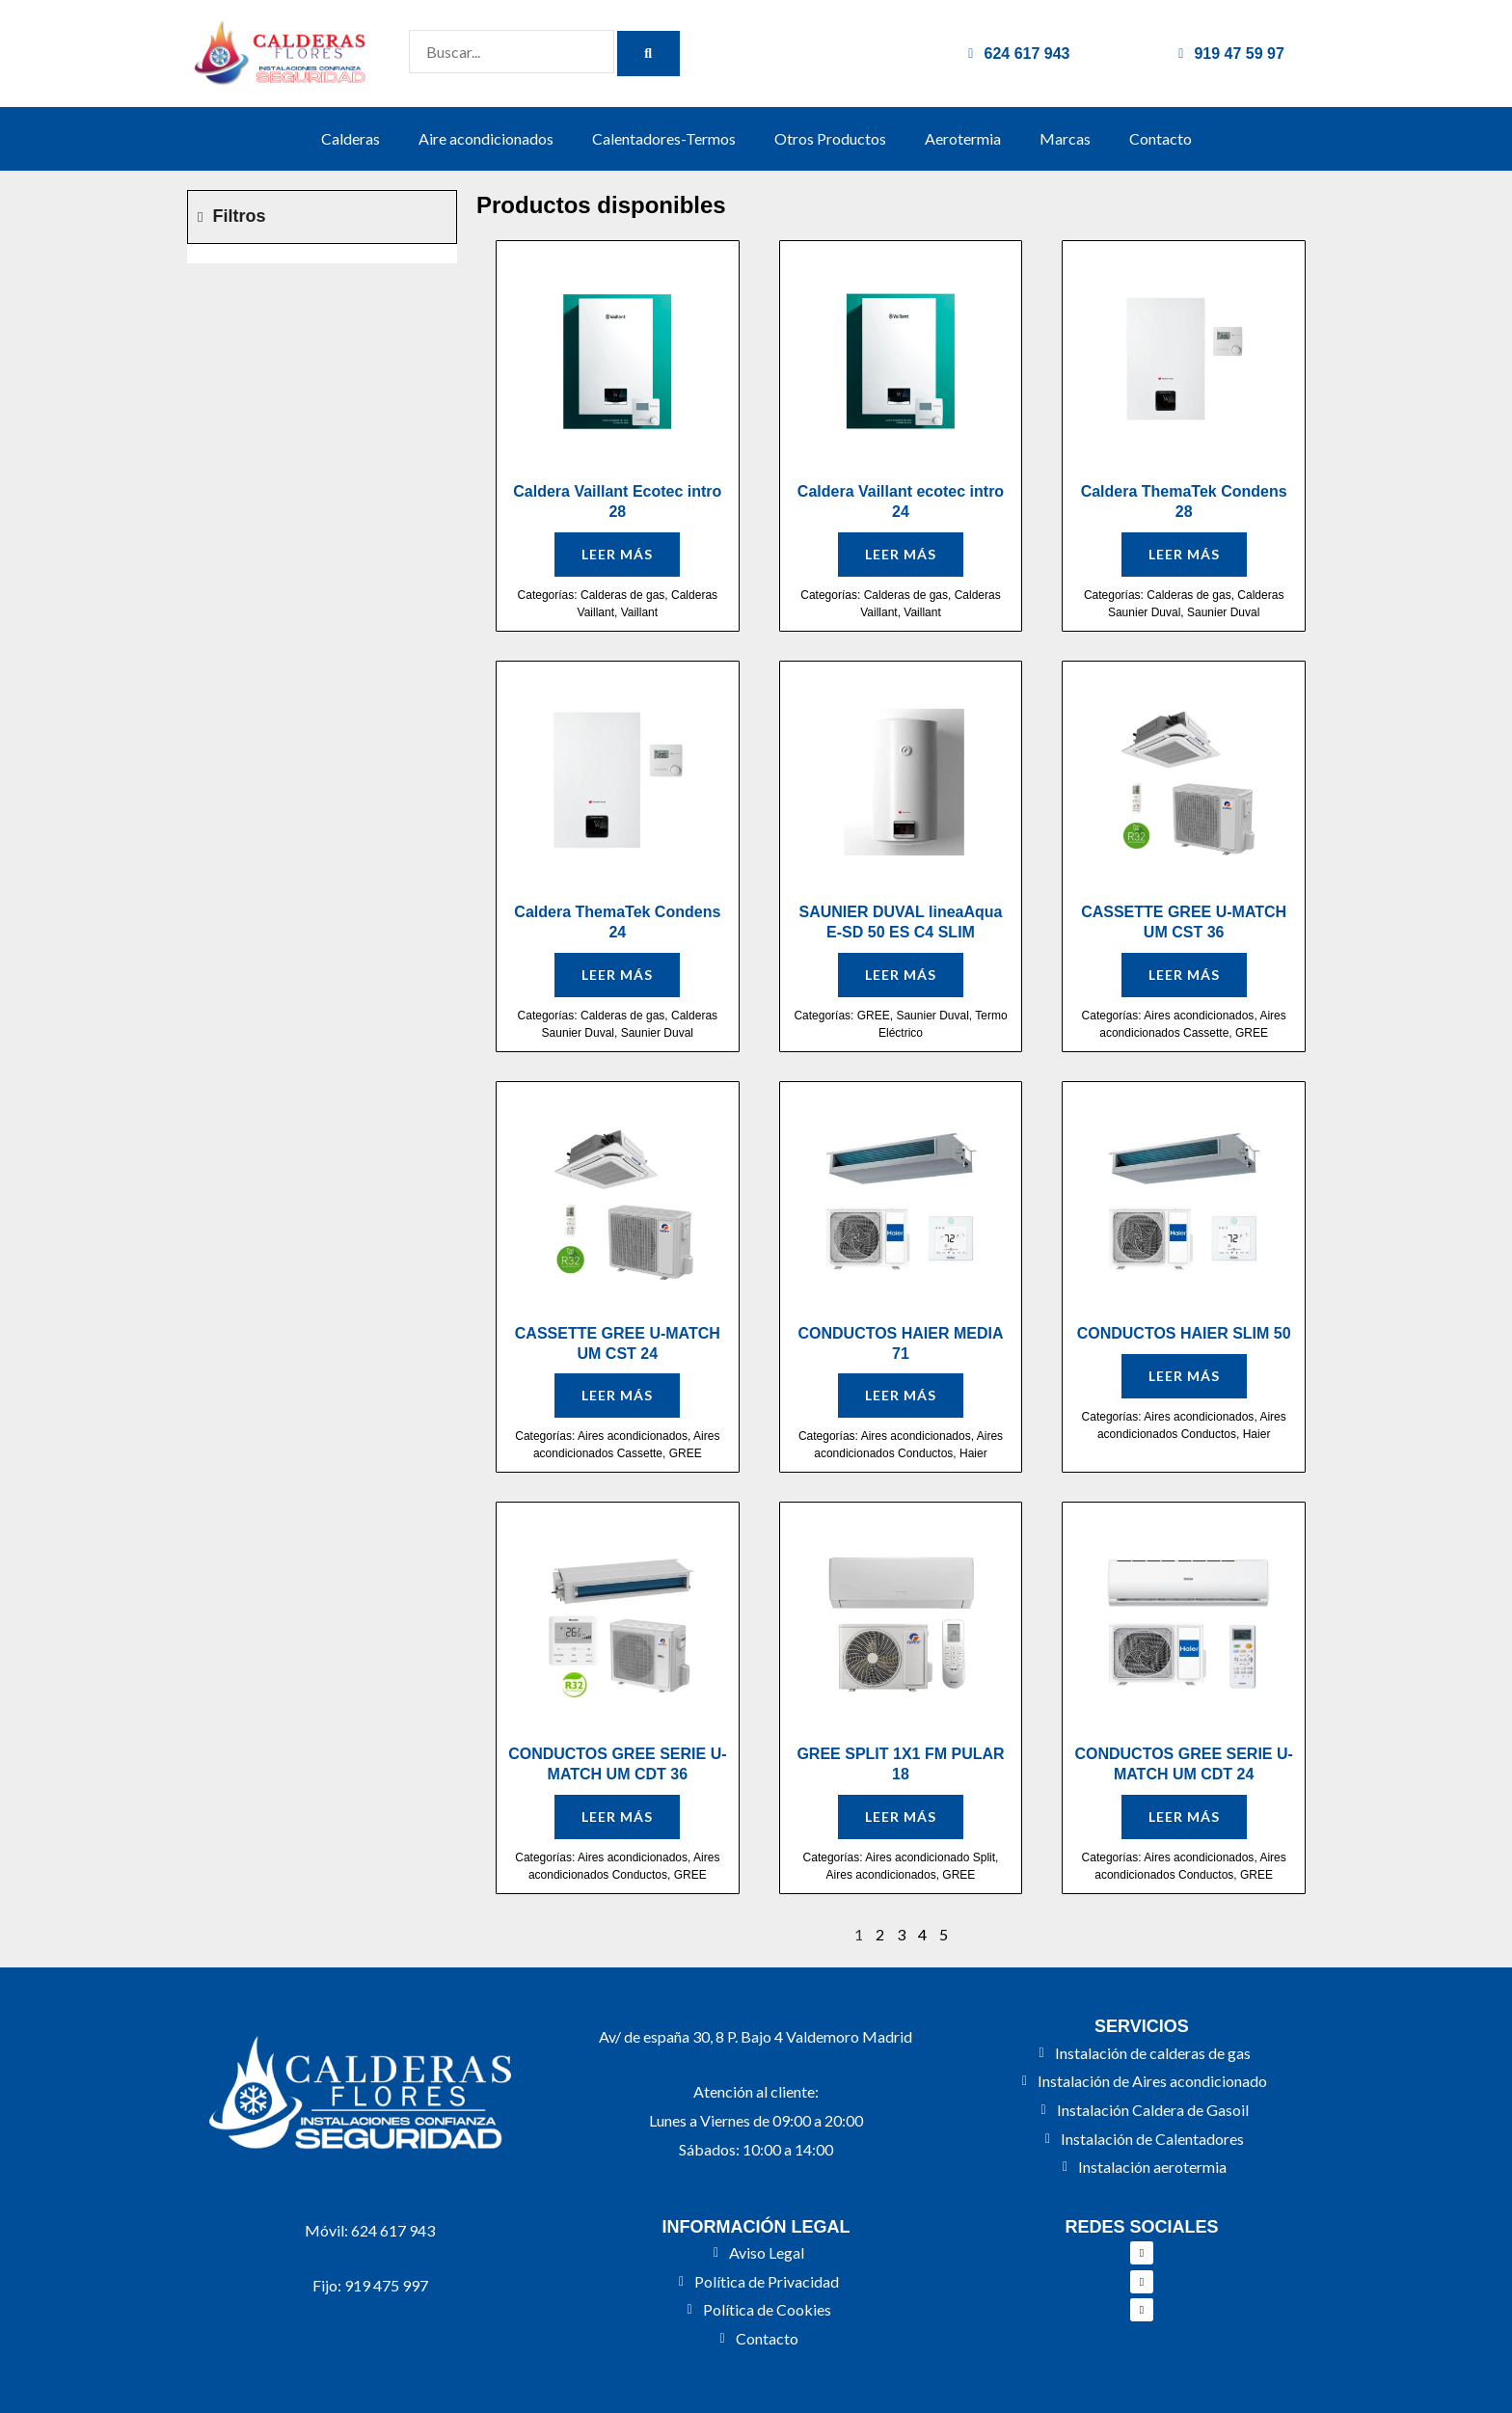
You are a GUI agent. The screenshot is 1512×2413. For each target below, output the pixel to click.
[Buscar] (648, 53)
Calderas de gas (622, 595)
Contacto (1160, 138)
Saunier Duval (1223, 612)
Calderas (350, 138)
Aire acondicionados (486, 138)
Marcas (1065, 138)
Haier (973, 1453)
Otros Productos (830, 138)
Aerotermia (963, 138)
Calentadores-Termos (664, 138)
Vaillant (639, 612)
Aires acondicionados (1199, 1015)
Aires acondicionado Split (930, 1857)
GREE (873, 1015)
